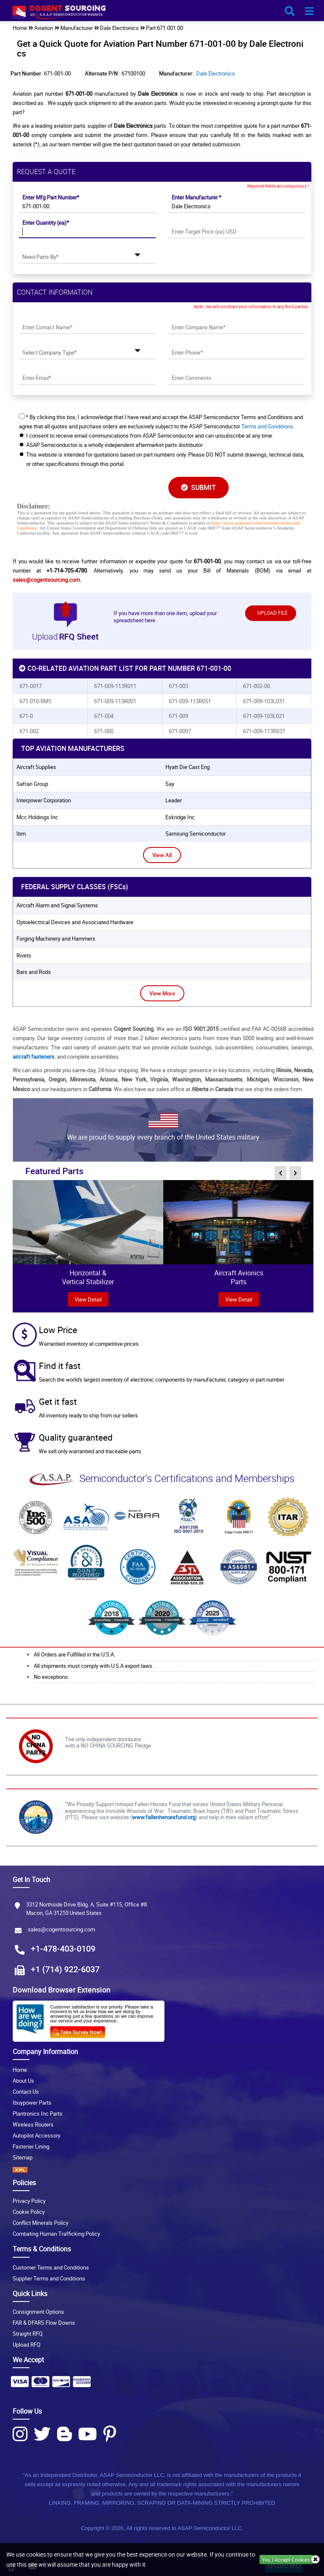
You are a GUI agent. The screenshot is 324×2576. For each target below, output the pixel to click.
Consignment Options (38, 2311)
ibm (21, 833)
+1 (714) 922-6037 (65, 1969)
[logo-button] (162, 14)
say (169, 784)
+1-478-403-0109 (63, 1948)
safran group (32, 784)
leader (173, 800)
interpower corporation (43, 800)
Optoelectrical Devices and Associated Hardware (74, 922)
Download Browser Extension (62, 1989)
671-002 (29, 731)
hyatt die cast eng (187, 767)
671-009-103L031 (264, 701)
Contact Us (26, 2091)
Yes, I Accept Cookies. (286, 2559)
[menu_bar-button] (309, 11)
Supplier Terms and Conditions (49, 2278)
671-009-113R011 (115, 686)
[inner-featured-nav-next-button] (295, 1173)
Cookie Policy (29, 2212)
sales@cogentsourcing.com (46, 579)
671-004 (103, 716)
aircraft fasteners (33, 1056)
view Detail (88, 1299)
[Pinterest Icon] (109, 2434)
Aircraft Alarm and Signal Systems (57, 905)
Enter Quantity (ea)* (45, 222)
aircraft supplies (36, 767)
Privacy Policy (29, 2201)
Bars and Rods (33, 972)
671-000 (103, 731)
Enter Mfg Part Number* (50, 197)
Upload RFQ (26, 2344)
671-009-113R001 (115, 701)
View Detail (238, 1299)
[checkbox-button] (21, 416)
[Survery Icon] (80, 2030)
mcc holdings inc (37, 817)
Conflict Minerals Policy (40, 2222)
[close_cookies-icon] (315, 2559)
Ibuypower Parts (32, 2102)
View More (162, 993)
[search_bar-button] (289, 11)
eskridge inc (180, 817)
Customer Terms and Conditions (51, 2267)
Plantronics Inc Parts (37, 2113)
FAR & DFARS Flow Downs (44, 2322)
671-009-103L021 (264, 716)
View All (162, 855)
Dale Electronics (215, 73)
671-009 (178, 716)
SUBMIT (198, 487)
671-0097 (180, 731)
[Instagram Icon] (20, 2434)
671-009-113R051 (190, 701)
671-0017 (30, 686)
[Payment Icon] (20, 2384)
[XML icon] (162, 2170)
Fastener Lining (31, 2146)
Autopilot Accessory (36, 2135)
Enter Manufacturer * (196, 197)
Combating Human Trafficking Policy (56, 2233)
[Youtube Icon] (87, 2434)
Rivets (23, 955)
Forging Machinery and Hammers (55, 938)
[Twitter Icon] (42, 2434)
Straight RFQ (28, 2333)
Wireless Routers (33, 2124)
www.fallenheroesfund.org (163, 1817)
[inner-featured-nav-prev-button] (280, 1173)
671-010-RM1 (35, 701)
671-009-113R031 (264, 731)
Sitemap (22, 2157)
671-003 (178, 686)
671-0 (26, 716)
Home (20, 2069)
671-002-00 (256, 686)
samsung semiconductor (195, 833)
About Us (23, 2080)
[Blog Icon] (64, 2434)
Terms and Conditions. (267, 426)
